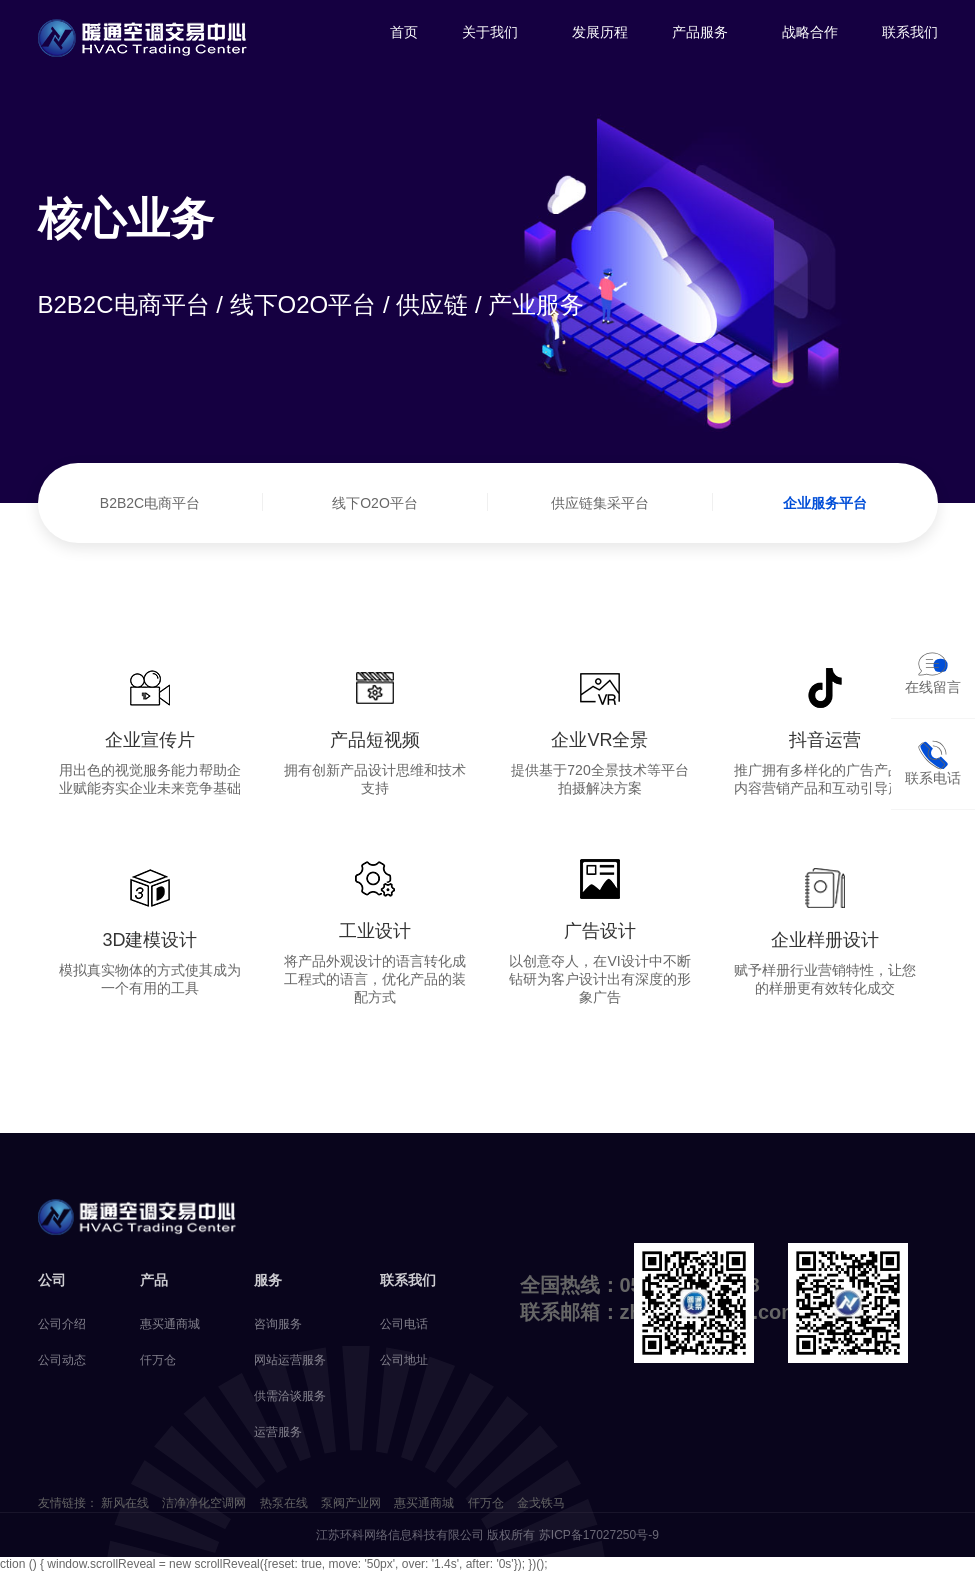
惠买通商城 (170, 1324)
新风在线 (125, 1503)
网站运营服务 (290, 1360)
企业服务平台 (825, 503)
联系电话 (933, 763)
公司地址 (404, 1360)
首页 (404, 32)
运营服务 (278, 1432)
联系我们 (910, 32)
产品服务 (700, 32)
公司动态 (62, 1360)
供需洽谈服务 (290, 1396)
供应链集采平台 (600, 503)
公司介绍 (62, 1324)
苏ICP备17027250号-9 (599, 1535)
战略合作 (810, 32)
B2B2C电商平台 (150, 503)
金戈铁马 (541, 1503)
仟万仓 (158, 1360)
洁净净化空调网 (204, 1503)
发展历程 (600, 32)
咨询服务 (278, 1324)
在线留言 (933, 672)
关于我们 (490, 32)
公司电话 (404, 1324)
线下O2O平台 (375, 503)
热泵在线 (284, 1503)
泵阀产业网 (351, 1503)
